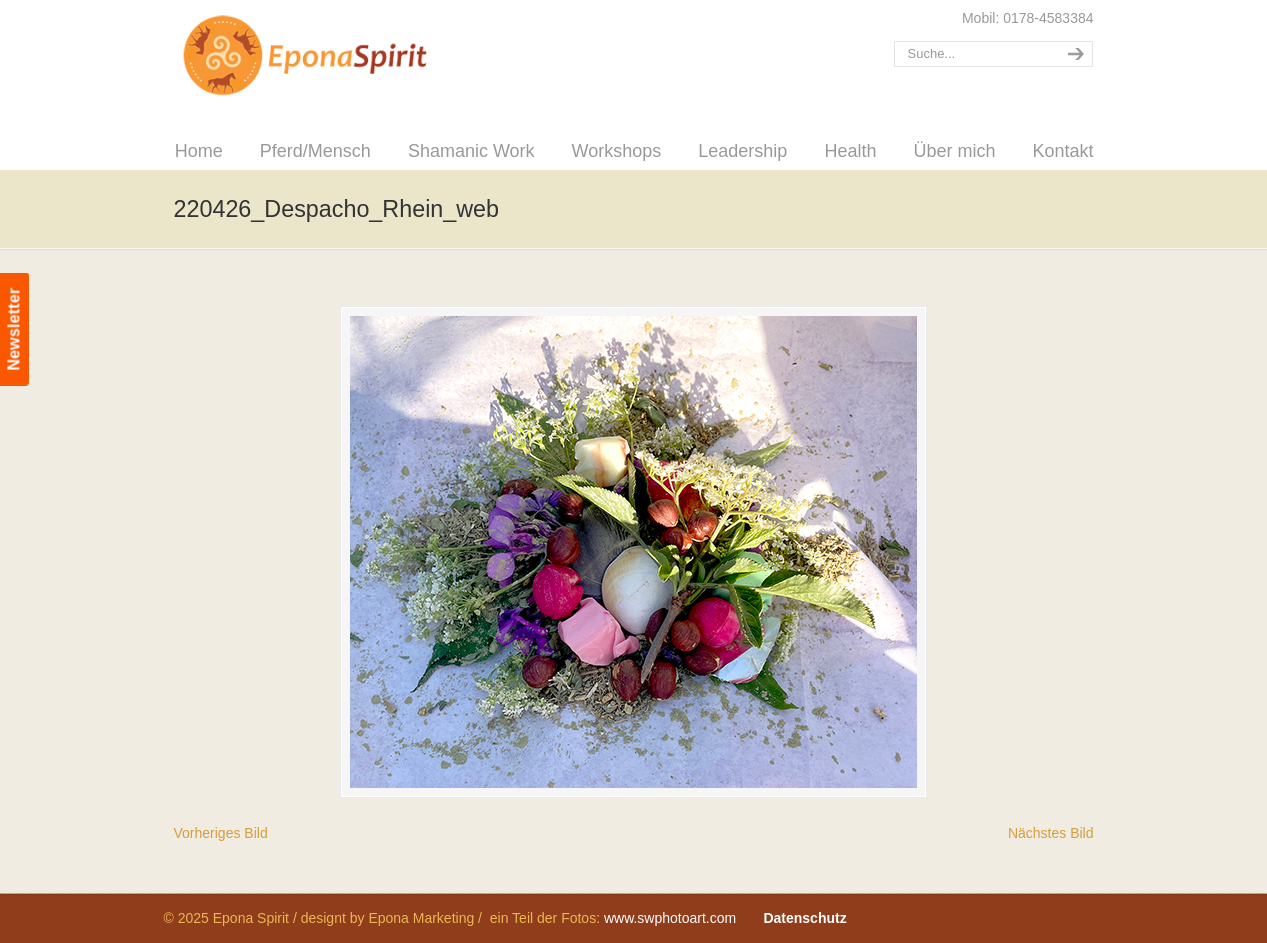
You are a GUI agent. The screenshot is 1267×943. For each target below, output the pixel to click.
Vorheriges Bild (221, 833)
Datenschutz (804, 918)
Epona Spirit (349, 56)
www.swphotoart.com (670, 918)
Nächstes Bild (1051, 833)
